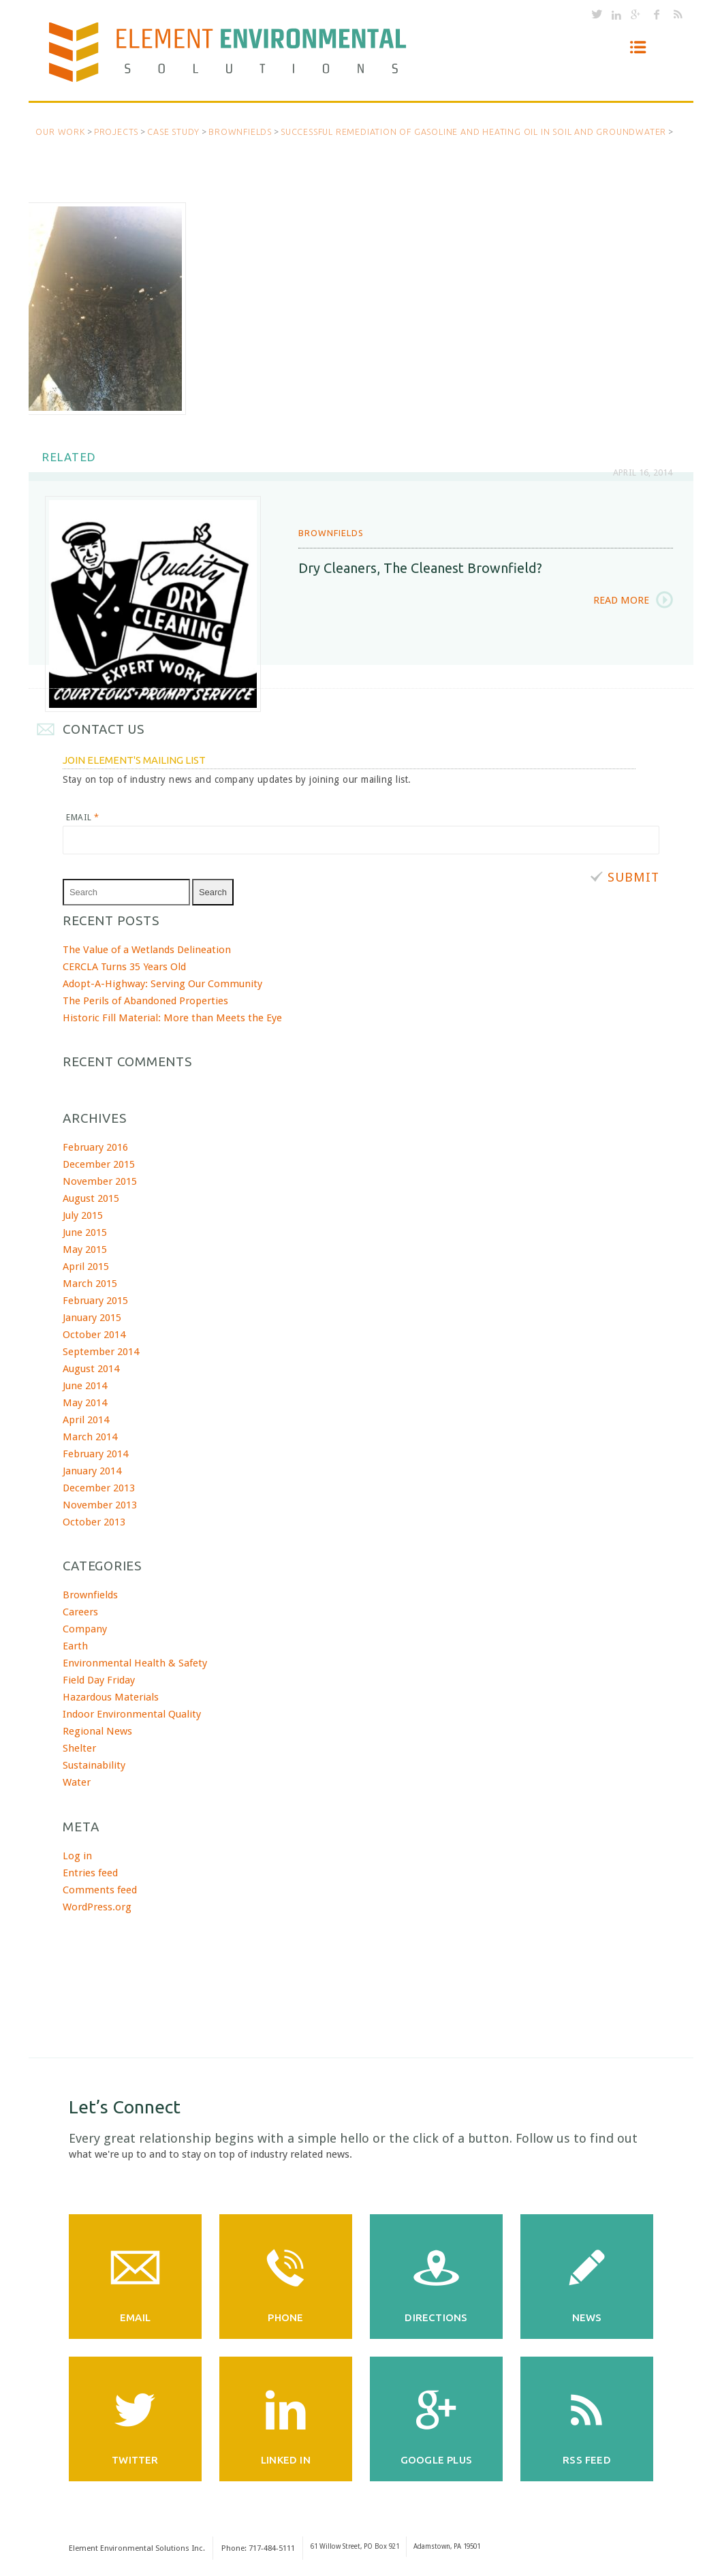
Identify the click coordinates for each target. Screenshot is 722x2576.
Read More (621, 599)
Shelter (79, 1747)
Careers (80, 1610)
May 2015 (85, 1247)
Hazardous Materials (111, 1696)
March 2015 (90, 1281)
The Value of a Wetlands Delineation (147, 948)
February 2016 (95, 1145)
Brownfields (240, 131)
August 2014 (91, 1367)
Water (77, 1781)
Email (82, 816)
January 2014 (92, 1469)
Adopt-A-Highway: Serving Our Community (162, 982)
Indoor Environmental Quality (132, 1713)
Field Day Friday (99, 1679)
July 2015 (83, 1213)
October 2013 (94, 1520)
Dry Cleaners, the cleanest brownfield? (420, 566)
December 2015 (99, 1162)
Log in (77, 1854)
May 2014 (85, 1401)
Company (85, 1627)
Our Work (59, 131)
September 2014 (101, 1350)
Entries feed (90, 1871)
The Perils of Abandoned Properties (145, 999)
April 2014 (86, 1418)
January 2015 (92, 1315)
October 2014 (94, 1332)
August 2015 (91, 1196)
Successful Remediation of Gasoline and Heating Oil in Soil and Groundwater (473, 131)
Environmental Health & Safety (135, 1662)
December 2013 (99, 1486)
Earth (75, 1645)
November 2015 (100, 1179)
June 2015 (85, 1230)
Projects (116, 131)
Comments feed (100, 1888)
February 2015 (95, 1298)
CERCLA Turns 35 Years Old (124, 965)
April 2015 (86, 1264)
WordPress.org (97, 1905)
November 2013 (100, 1503)
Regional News (97, 1730)
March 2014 (90, 1435)
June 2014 (85, 1384)
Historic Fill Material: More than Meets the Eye (172, 1016)
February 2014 (95, 1452)
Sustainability (94, 1764)
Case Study (173, 131)
